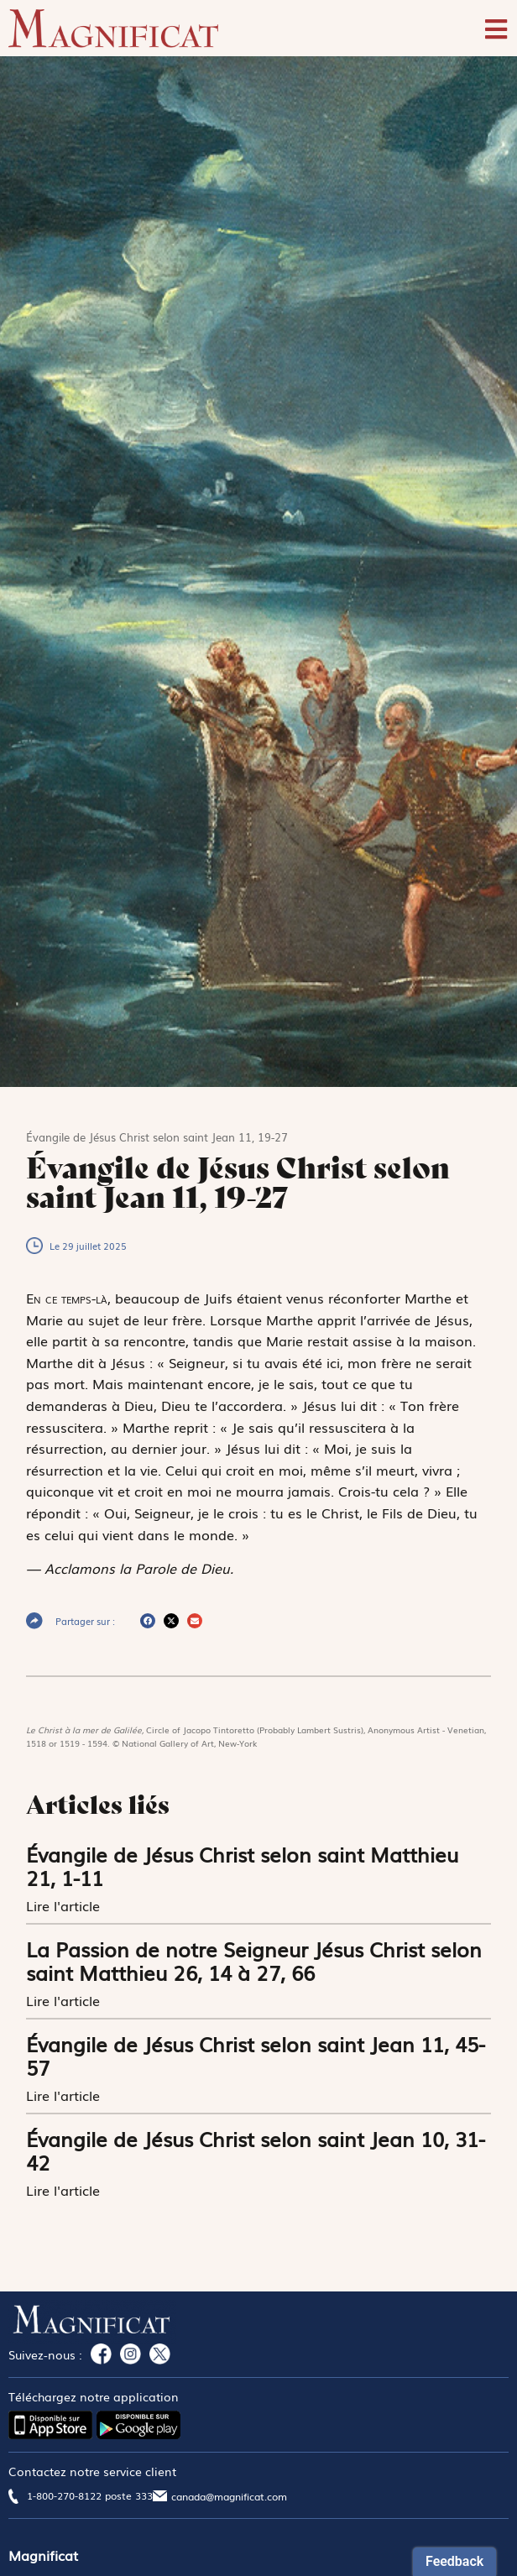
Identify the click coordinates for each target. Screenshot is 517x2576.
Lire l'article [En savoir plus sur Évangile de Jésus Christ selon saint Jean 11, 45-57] (65, 2095)
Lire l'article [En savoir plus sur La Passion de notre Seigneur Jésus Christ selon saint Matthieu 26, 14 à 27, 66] (65, 2000)
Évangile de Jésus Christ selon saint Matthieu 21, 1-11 (242, 1865)
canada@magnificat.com (229, 2496)
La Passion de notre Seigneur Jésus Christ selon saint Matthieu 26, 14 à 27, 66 (254, 1960)
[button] (147, 1620)
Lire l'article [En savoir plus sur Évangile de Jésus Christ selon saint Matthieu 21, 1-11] (65, 1905)
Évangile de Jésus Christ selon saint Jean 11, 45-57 (255, 2055)
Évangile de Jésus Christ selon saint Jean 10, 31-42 (255, 2150)
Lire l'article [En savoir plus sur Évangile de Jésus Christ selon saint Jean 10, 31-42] (65, 2190)
